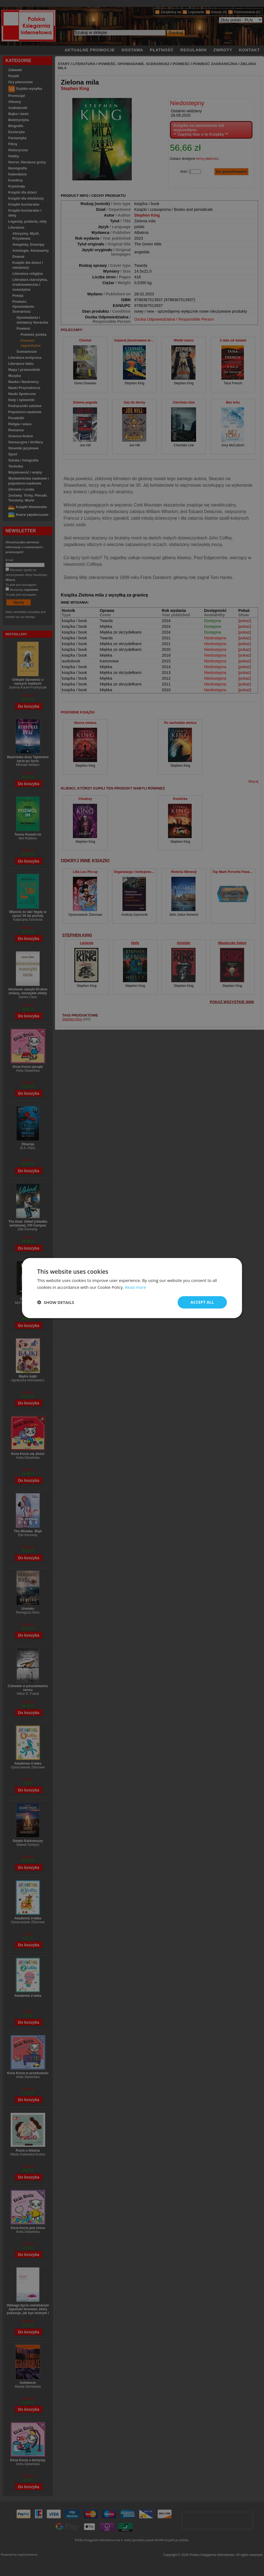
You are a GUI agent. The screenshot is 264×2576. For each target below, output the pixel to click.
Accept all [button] (202, 1302)
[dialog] (132, 1288)
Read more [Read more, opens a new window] (135, 1287)
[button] (55, 1302)
